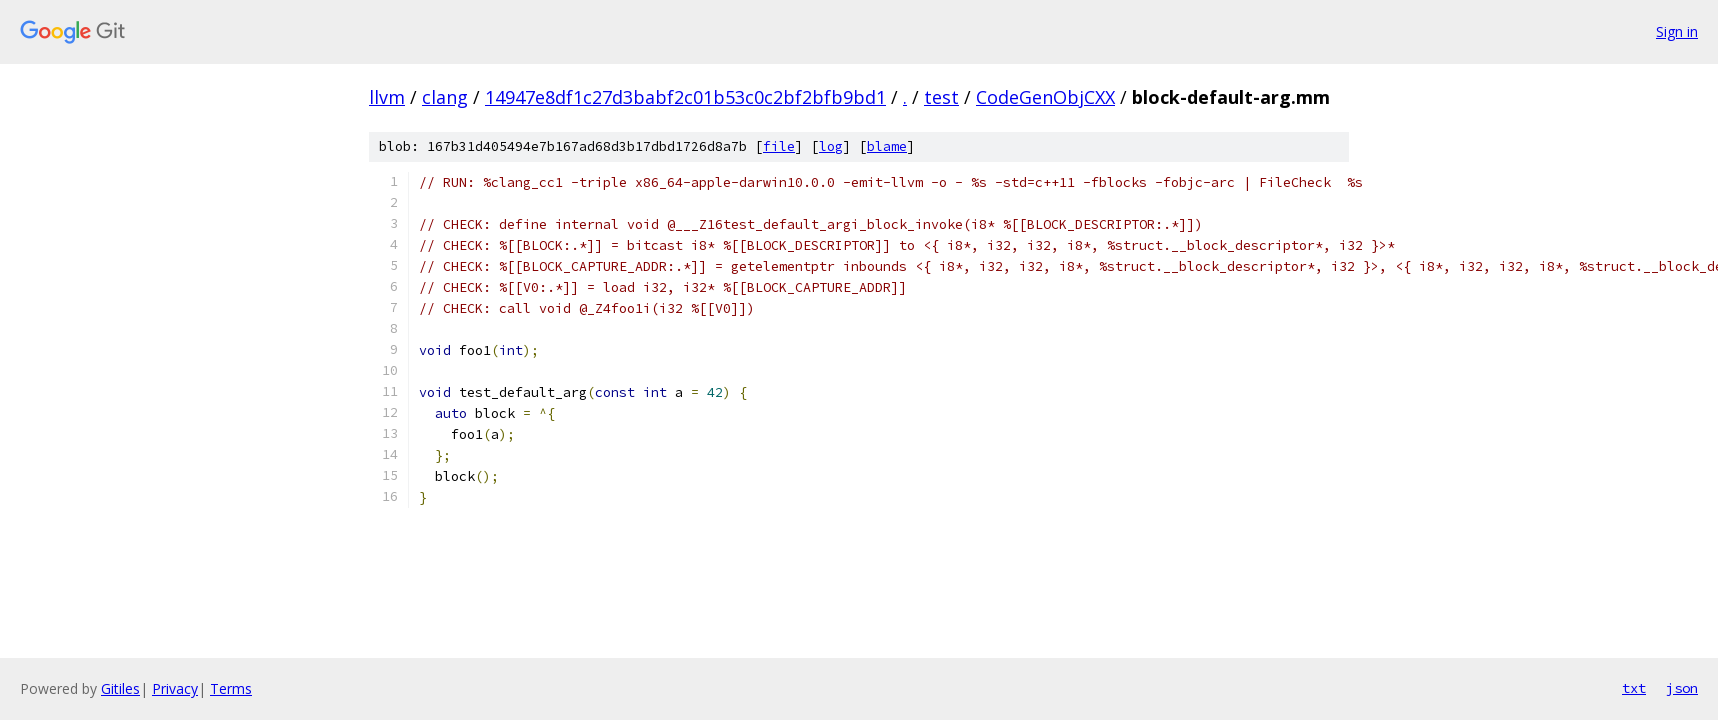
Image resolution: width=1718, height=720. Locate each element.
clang (445, 97)
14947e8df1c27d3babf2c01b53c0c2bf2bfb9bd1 (685, 97)
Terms (231, 688)
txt (1634, 688)
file (779, 146)
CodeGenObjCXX (1045, 97)
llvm (387, 97)
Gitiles (120, 688)
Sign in (1677, 31)
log (831, 146)
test (941, 97)
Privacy (175, 688)
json (1682, 688)
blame (887, 146)
